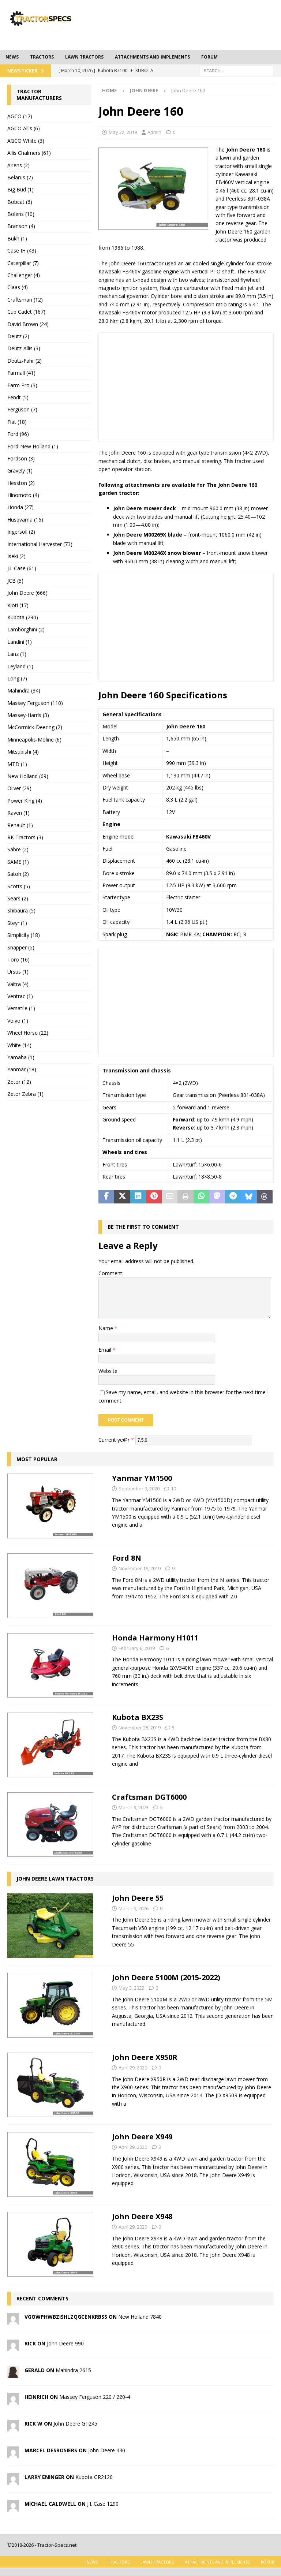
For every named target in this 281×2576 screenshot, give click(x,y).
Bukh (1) (17, 238)
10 (173, 1488)
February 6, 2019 (137, 1648)
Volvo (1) (17, 1020)
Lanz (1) (16, 653)
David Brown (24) (28, 324)
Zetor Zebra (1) (25, 1093)
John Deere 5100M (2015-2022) (166, 1977)
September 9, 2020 (139, 1488)
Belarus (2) (20, 177)
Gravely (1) (20, 470)
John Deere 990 (65, 2343)
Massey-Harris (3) (28, 715)
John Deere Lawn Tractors (55, 1878)
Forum (209, 57)
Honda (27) (20, 507)
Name (106, 1328)
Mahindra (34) (23, 690)
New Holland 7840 (140, 2316)
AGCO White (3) (25, 140)
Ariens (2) (18, 165)
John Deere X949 (142, 2137)
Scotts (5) (18, 886)
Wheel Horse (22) (27, 1032)
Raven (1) (18, 812)
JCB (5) (15, 580)
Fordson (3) (21, 458)
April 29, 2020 (133, 2067)
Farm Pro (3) (22, 385)
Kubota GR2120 (94, 2477)
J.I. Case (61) (21, 568)
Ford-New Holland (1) (32, 446)
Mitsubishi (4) (23, 751)
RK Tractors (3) (25, 837)
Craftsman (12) (25, 299)
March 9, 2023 (134, 1807)
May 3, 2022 (131, 1988)
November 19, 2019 (140, 1568)
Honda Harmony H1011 (155, 1638)
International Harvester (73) (39, 544)
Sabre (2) (18, 849)
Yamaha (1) (20, 1057)
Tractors (42, 57)
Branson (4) (21, 226)
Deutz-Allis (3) (23, 348)
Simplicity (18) (23, 935)
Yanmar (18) (21, 1069)
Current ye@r (116, 1439)
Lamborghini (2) (26, 629)
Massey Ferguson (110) (35, 702)
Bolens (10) (20, 213)
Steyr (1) (17, 922)
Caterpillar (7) (23, 263)
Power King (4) (24, 800)
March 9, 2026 (134, 1908)
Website (107, 1370)
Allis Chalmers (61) (29, 152)
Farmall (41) (21, 372)
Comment (110, 1273)
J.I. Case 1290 (103, 2503)
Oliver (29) (19, 788)
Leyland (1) (20, 666)
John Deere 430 (106, 2450)
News (12, 57)
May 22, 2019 (123, 132)
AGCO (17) (19, 116)
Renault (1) (20, 825)
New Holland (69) (27, 776)
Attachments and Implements (152, 57)
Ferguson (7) (22, 409)
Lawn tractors (84, 57)
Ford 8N (126, 1558)
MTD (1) (17, 764)
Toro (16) (18, 959)
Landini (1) (19, 641)
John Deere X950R (144, 2057)
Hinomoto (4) (23, 495)
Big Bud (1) (20, 189)
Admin (154, 132)
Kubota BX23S (137, 1717)
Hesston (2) (21, 482)
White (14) (19, 1045)
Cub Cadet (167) (26, 311)
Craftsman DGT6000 (149, 1797)
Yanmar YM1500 (142, 1478)
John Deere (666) (27, 592)
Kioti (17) (18, 605)
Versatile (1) (21, 1008)
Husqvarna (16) (25, 519)
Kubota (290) (22, 617)
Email (105, 1349)
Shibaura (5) (21, 910)
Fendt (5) (18, 397)
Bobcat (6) (19, 201)
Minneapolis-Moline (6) (34, 739)
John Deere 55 (138, 1898)
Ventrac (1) (20, 996)
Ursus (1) (18, 971)
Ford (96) (18, 433)
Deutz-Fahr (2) (24, 360)
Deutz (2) (18, 336)
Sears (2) (17, 898)
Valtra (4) (18, 984)
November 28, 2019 (140, 1727)
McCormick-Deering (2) (34, 727)
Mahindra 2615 (73, 2370)
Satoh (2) (18, 873)
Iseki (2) (16, 556)
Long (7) (17, 678)
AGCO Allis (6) (23, 128)
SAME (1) (18, 861)
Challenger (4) (23, 275)
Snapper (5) (20, 947)
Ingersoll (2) (21, 531)
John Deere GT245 (75, 2423)
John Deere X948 (142, 2216)
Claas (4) (17, 287)
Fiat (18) (17, 421)
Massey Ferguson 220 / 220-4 (94, 2396)
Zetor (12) (19, 1081)
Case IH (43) (21, 250)
